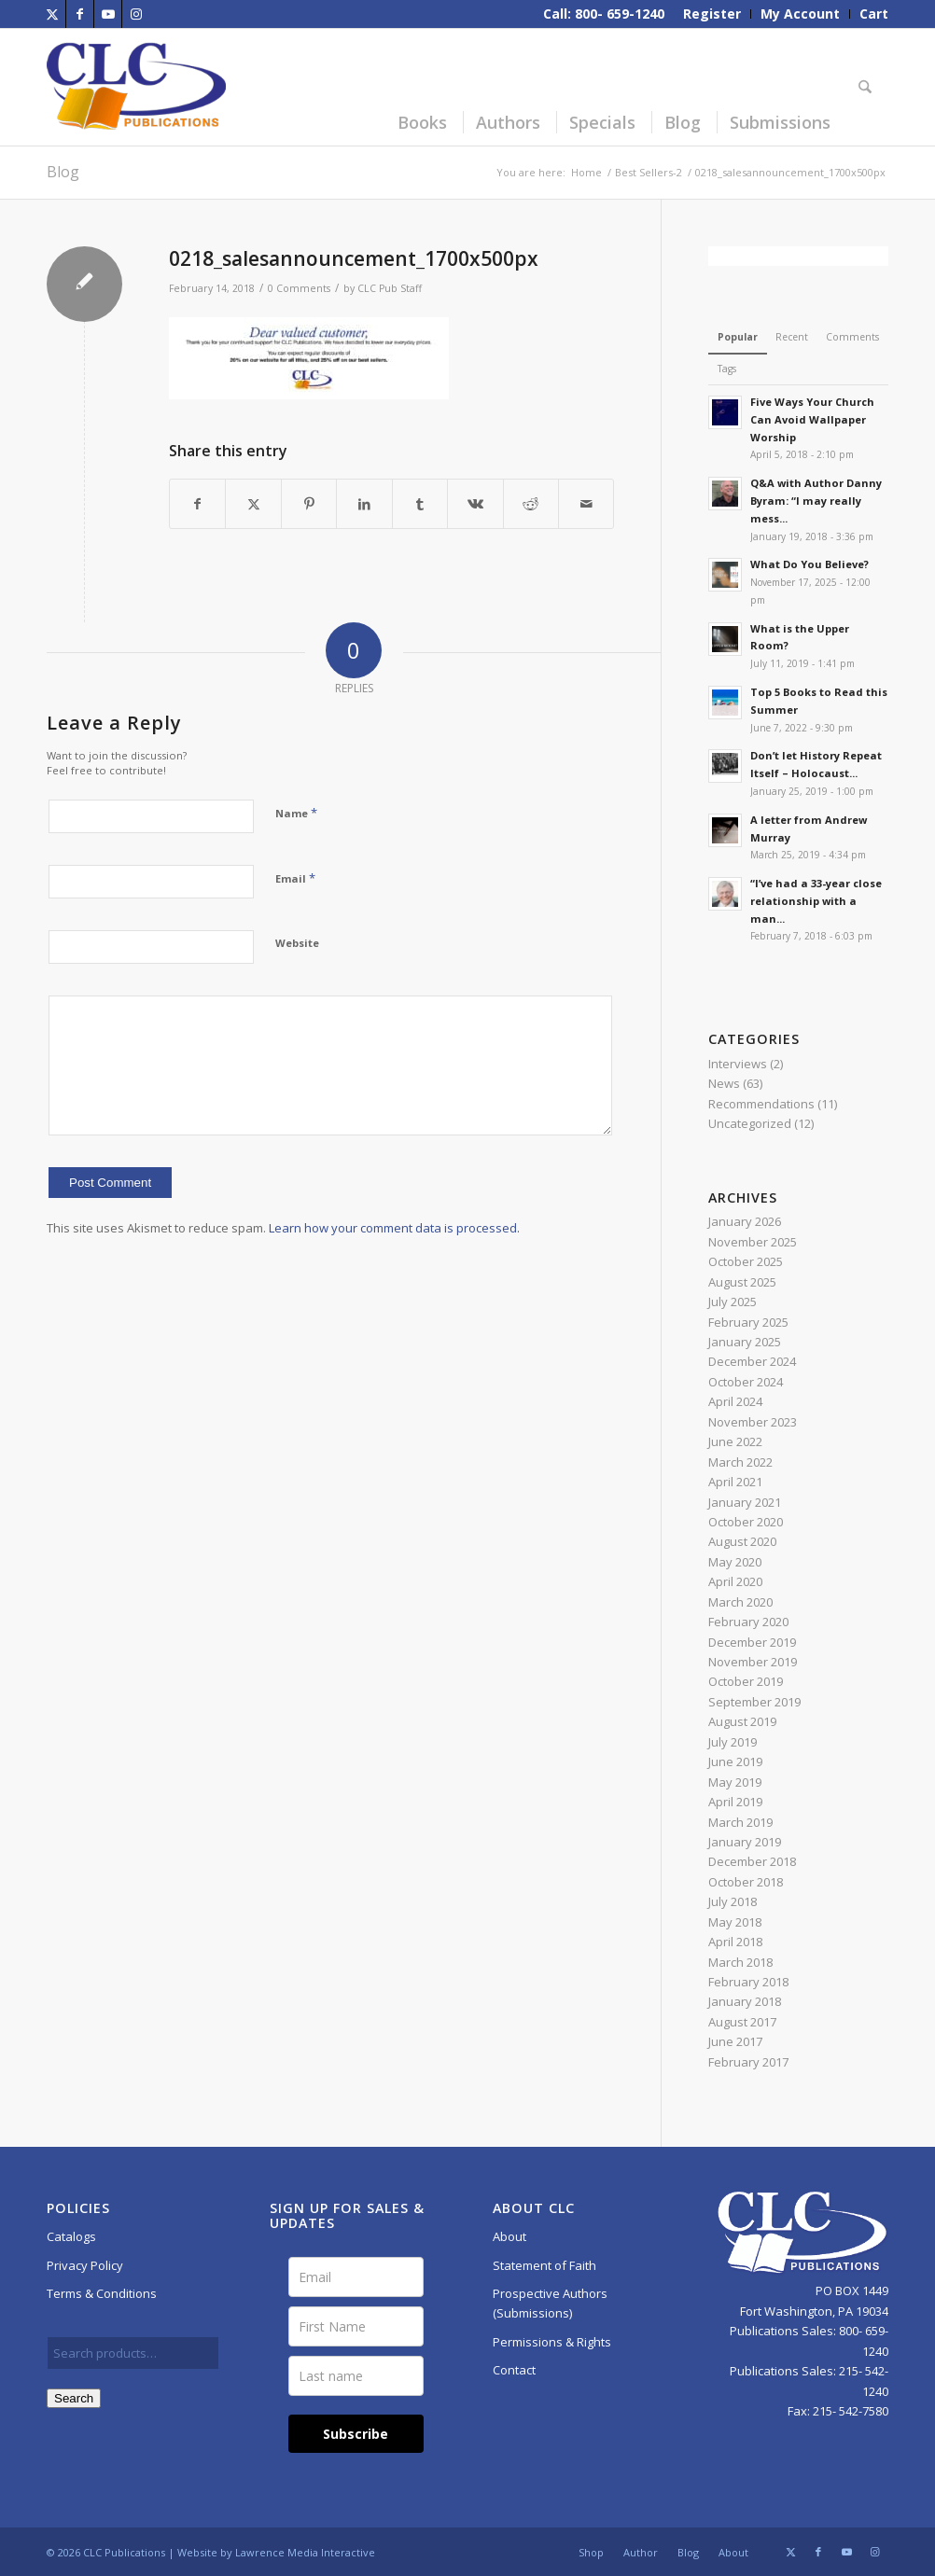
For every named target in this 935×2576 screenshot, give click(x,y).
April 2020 (735, 1581)
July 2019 (732, 1742)
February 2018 (748, 1981)
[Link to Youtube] (107, 14)
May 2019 (734, 1782)
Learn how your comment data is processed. (394, 1227)
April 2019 (735, 1801)
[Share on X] (253, 504)
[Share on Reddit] (531, 504)
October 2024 (745, 1381)
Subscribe (355, 2434)
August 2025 (742, 1282)
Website (297, 943)
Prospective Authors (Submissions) (550, 2303)
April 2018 (735, 1941)
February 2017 (748, 2062)
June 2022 (735, 1441)
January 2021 (744, 1502)
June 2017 (735, 2041)
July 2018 (732, 1901)
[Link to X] (51, 14)
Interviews (737, 1063)
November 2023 (752, 1421)
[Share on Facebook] (197, 504)
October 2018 (745, 1881)
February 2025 (748, 1322)
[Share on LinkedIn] (364, 504)
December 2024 (752, 1361)
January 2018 (744, 2001)
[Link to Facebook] (79, 14)
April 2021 (735, 1481)
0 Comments (299, 288)
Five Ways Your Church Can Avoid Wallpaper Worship (812, 419)
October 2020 (745, 1521)
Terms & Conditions (102, 2293)
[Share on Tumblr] (420, 504)
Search (73, 2398)
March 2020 (740, 1602)
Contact (514, 2369)
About (509, 2236)
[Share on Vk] (475, 504)
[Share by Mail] (586, 504)
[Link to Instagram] (136, 14)
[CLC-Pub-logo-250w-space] (136, 87)
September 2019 (754, 1701)
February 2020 (748, 1621)
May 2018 (734, 1922)
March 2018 (740, 1962)
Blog (63, 171)
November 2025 (752, 1241)
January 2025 (744, 1341)
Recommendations (761, 1103)
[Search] (867, 87)
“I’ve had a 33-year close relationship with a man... (816, 901)
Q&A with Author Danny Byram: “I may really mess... (816, 500)
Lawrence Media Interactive (305, 2552)
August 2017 (742, 2021)
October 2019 (745, 1681)
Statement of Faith (544, 2265)
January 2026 (744, 1221)
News (724, 1083)
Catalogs (71, 2236)
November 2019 (752, 1661)
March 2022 (740, 1462)
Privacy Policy (85, 2265)
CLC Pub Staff (389, 288)
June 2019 (735, 1761)
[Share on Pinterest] (309, 504)
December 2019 (752, 1642)
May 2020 (734, 1561)
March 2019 (740, 1822)
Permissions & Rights (552, 2341)
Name (296, 812)
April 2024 (735, 1401)
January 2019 (744, 1841)
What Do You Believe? (809, 564)
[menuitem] (712, 14)
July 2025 (732, 1301)
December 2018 (752, 1861)
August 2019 (742, 1721)
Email (295, 878)
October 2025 (745, 1261)
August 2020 (742, 1541)
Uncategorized (749, 1123)
